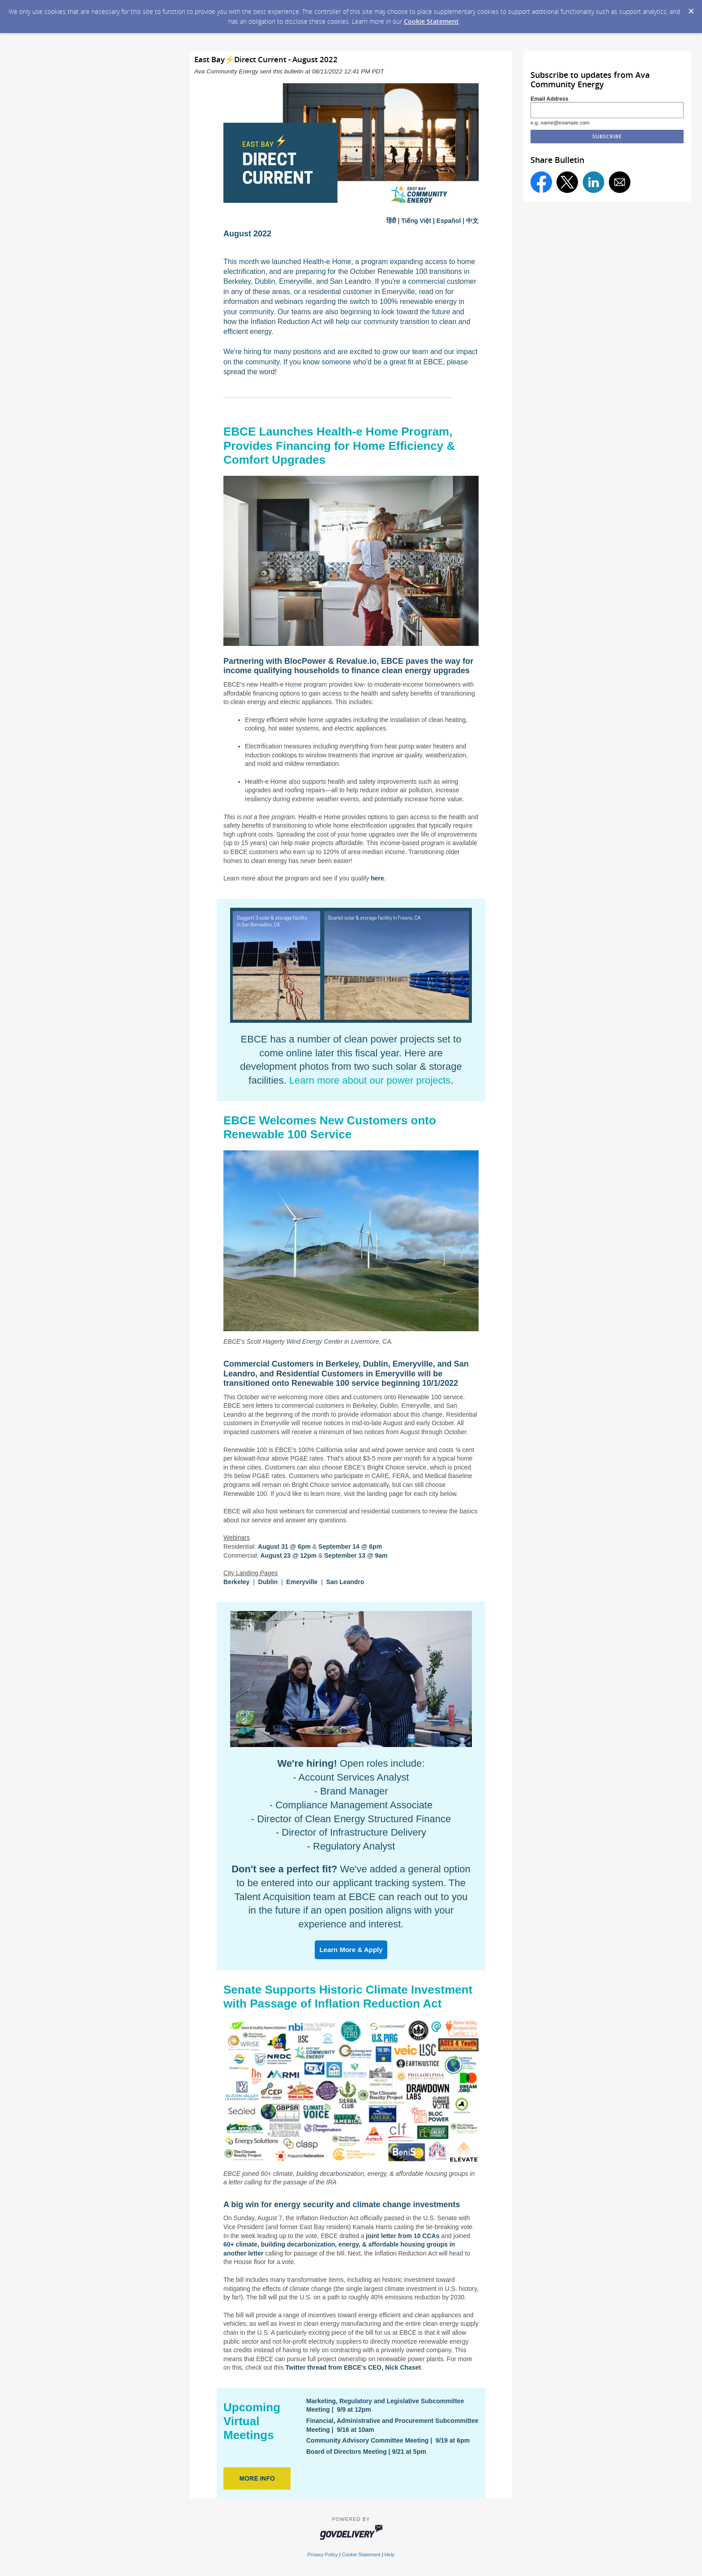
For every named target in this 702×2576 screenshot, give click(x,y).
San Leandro (345, 1581)
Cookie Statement (431, 21)
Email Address (550, 99)
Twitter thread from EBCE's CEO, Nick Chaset (353, 2367)
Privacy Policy (323, 2554)
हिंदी (391, 220)
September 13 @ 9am (355, 1555)
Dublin (268, 1581)
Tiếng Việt (416, 220)
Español (449, 220)
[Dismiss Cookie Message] (691, 8)
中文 (472, 220)
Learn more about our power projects (370, 1080)
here (377, 878)
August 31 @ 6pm (284, 1546)
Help (389, 2554)
